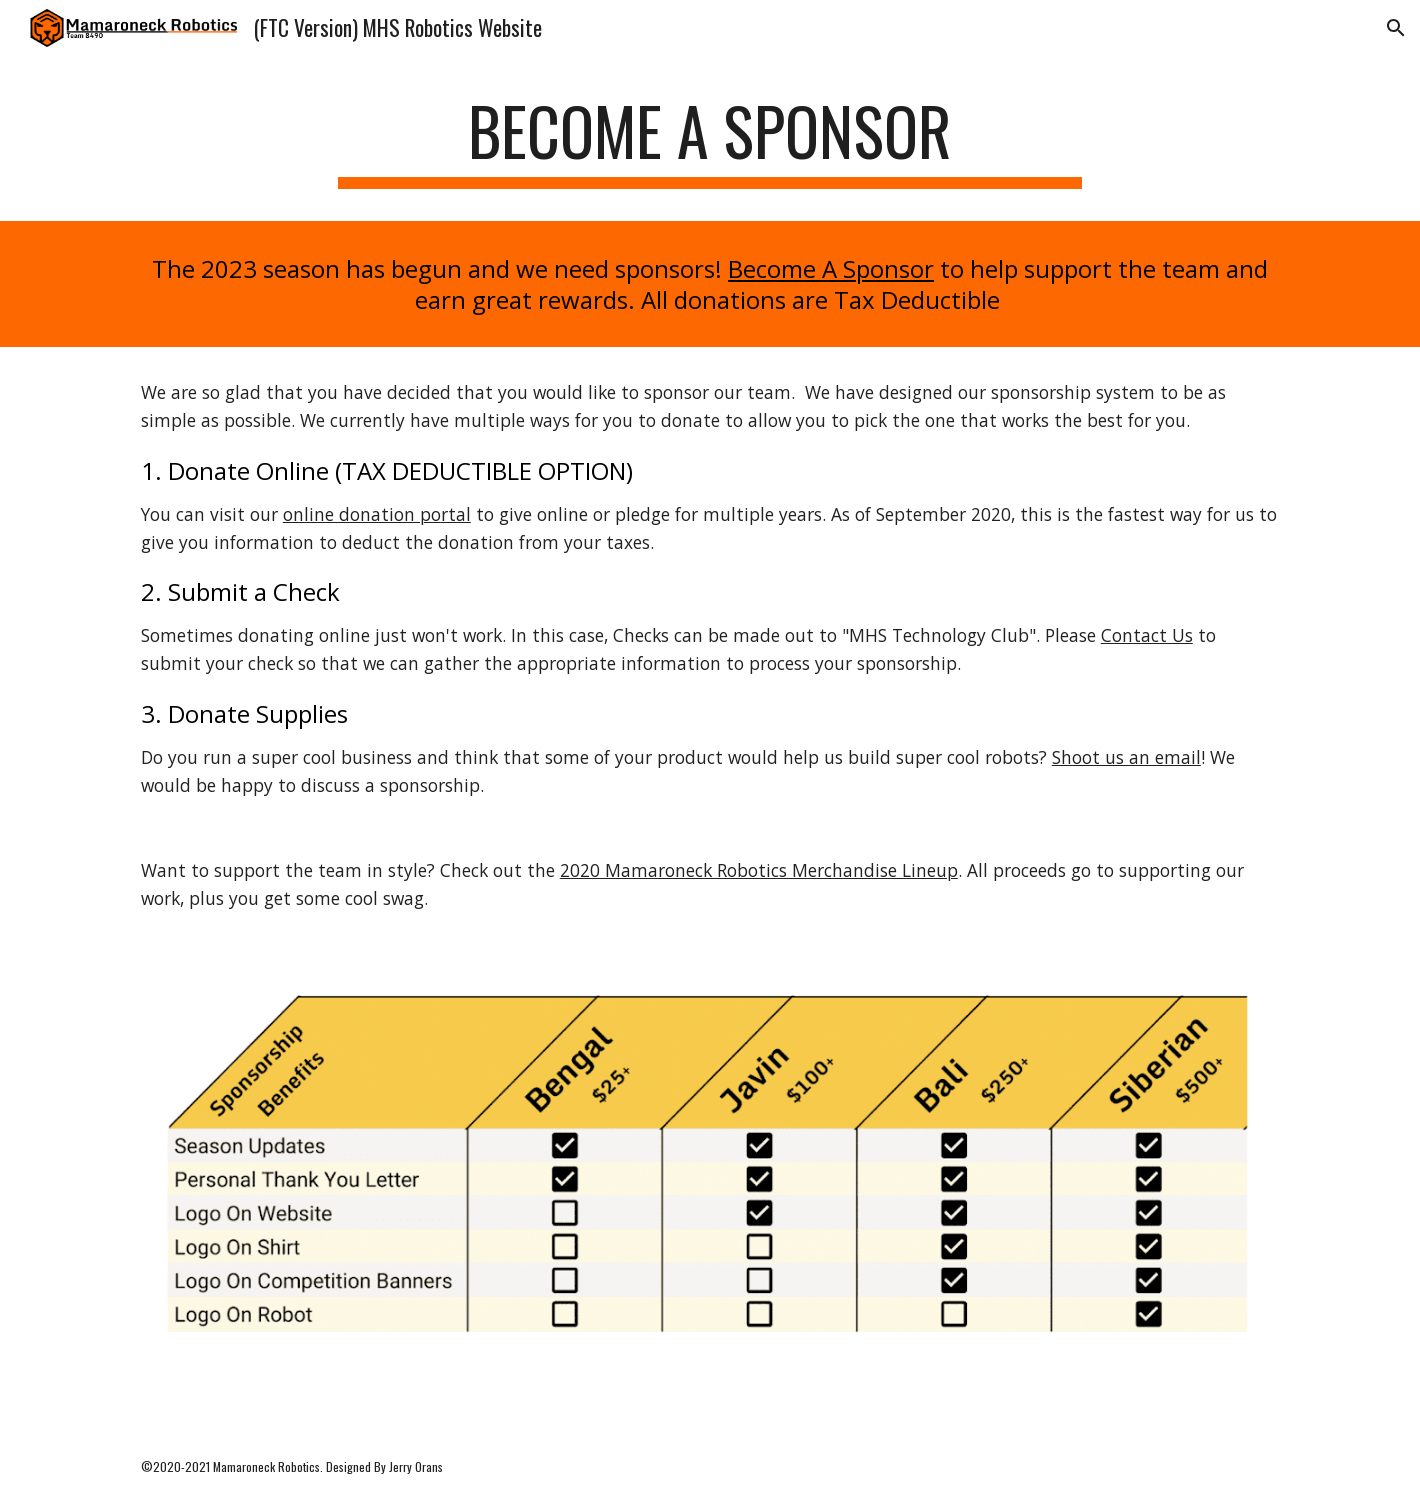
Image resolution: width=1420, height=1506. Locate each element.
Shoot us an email (1126, 757)
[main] (710, 140)
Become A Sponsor (831, 268)
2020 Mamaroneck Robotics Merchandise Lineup (759, 870)
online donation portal (377, 514)
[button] (1396, 28)
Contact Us (1147, 635)
